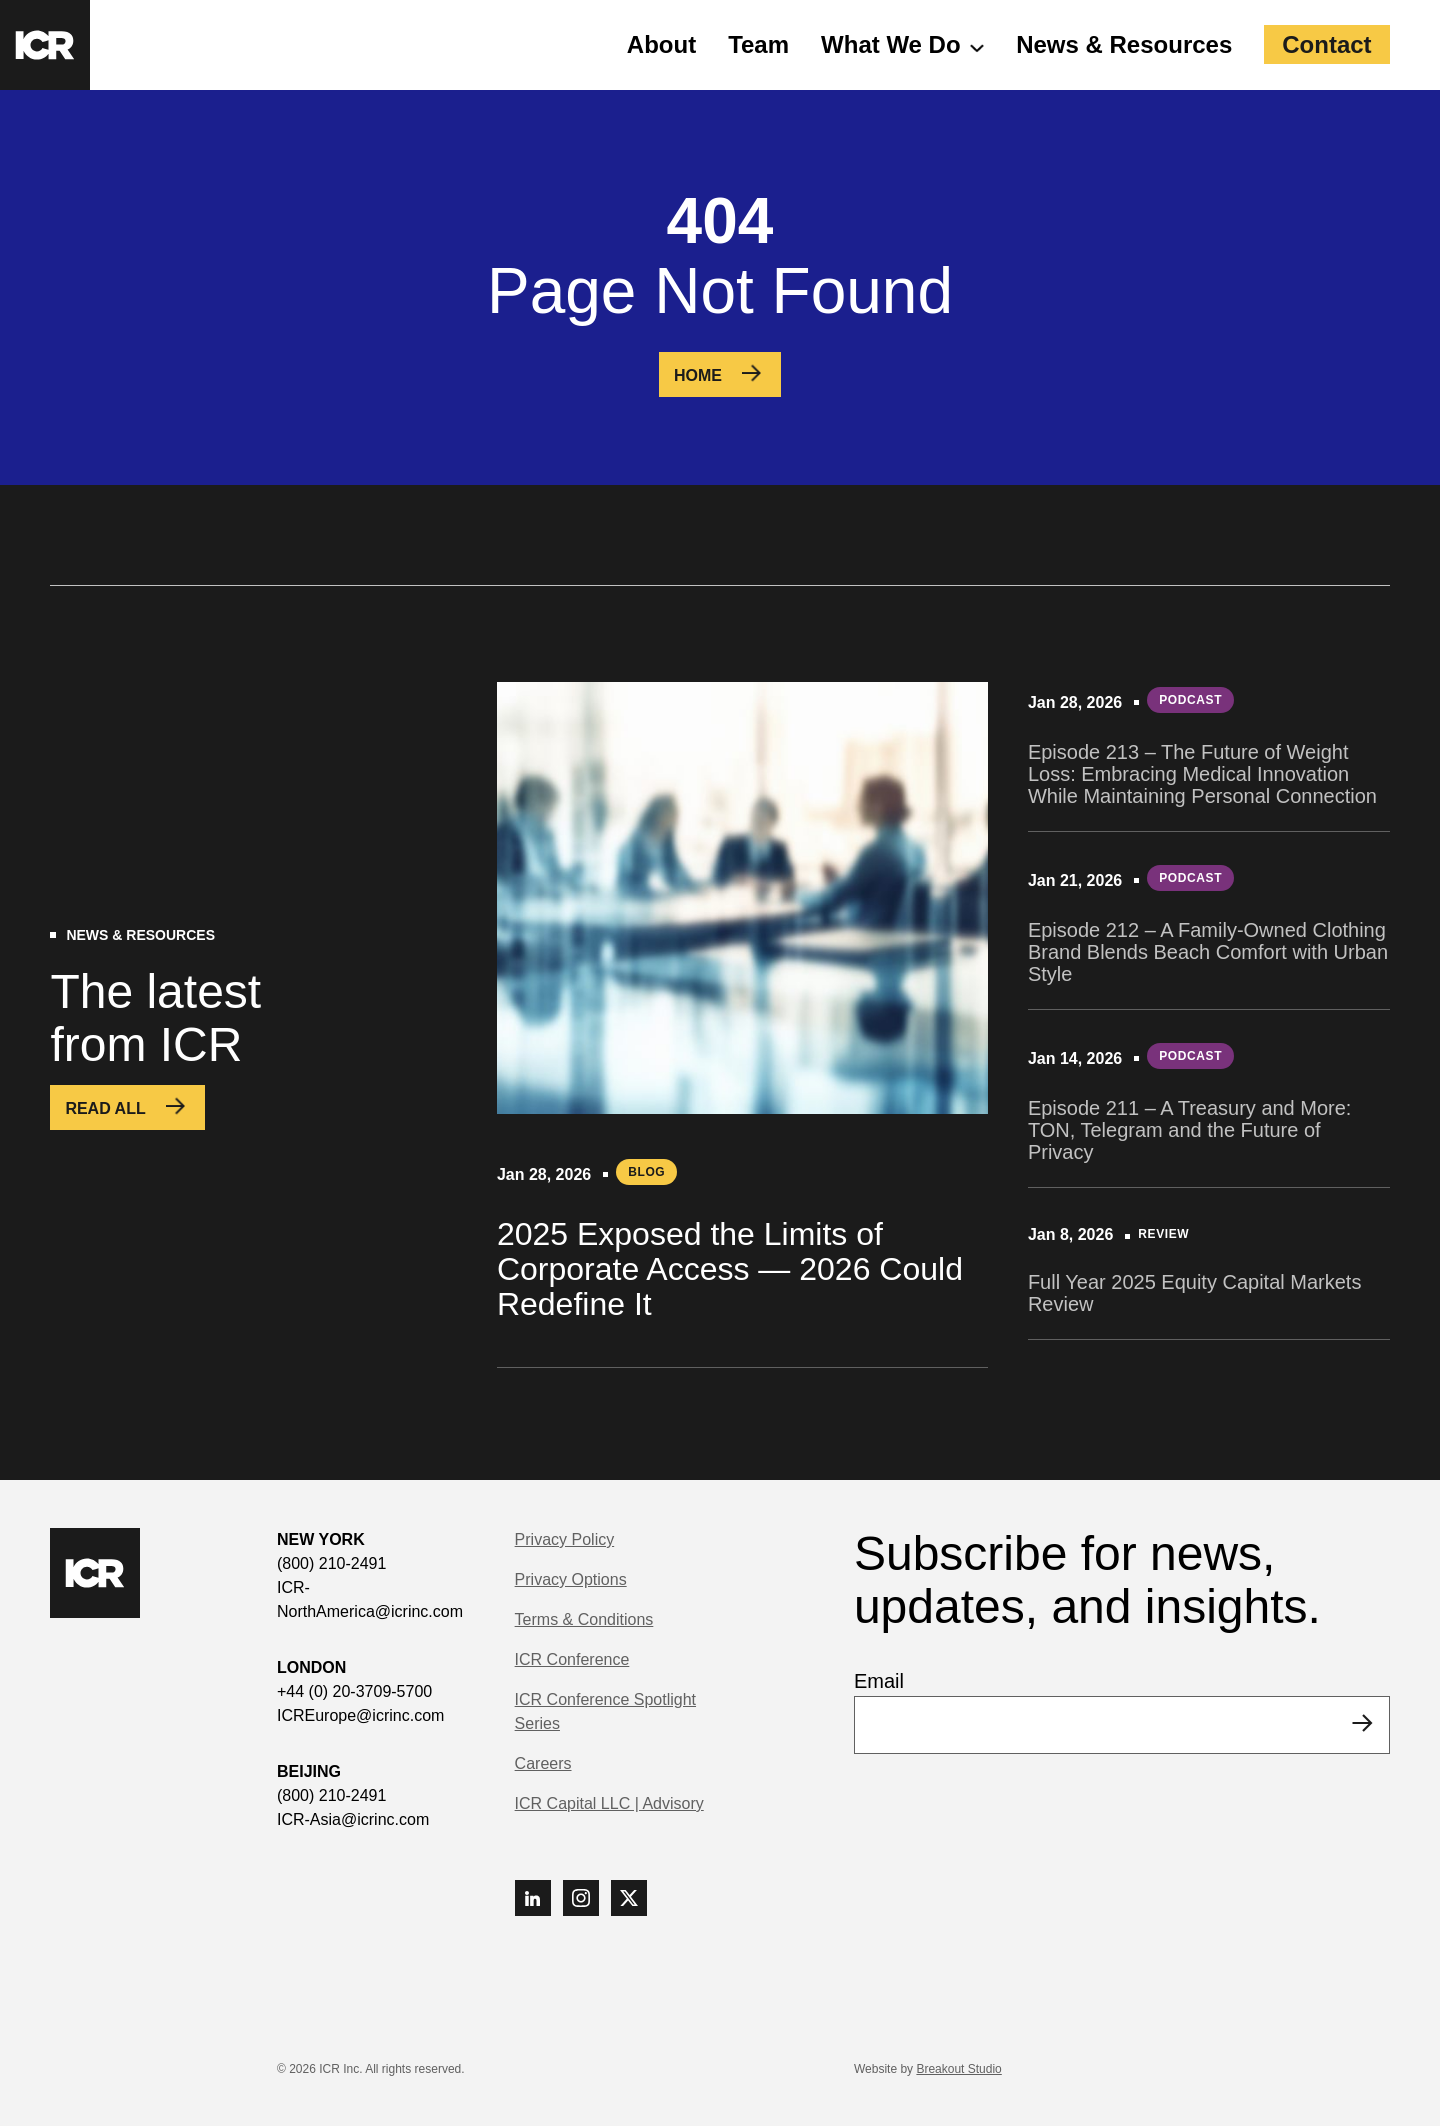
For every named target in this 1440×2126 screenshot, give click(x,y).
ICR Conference (572, 1659)
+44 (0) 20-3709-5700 (354, 1691)
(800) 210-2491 (331, 1563)
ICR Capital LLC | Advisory (609, 1803)
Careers (543, 1763)
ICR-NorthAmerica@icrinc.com (370, 1599)
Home (698, 375)
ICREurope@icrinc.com (360, 1715)
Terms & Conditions (584, 1619)
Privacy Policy (565, 1539)
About (661, 44)
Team (758, 44)
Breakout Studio (958, 2069)
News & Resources (1124, 44)
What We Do (891, 44)
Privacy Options (571, 1579)
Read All (105, 1108)
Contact (1326, 44)
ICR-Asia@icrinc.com (353, 1819)
